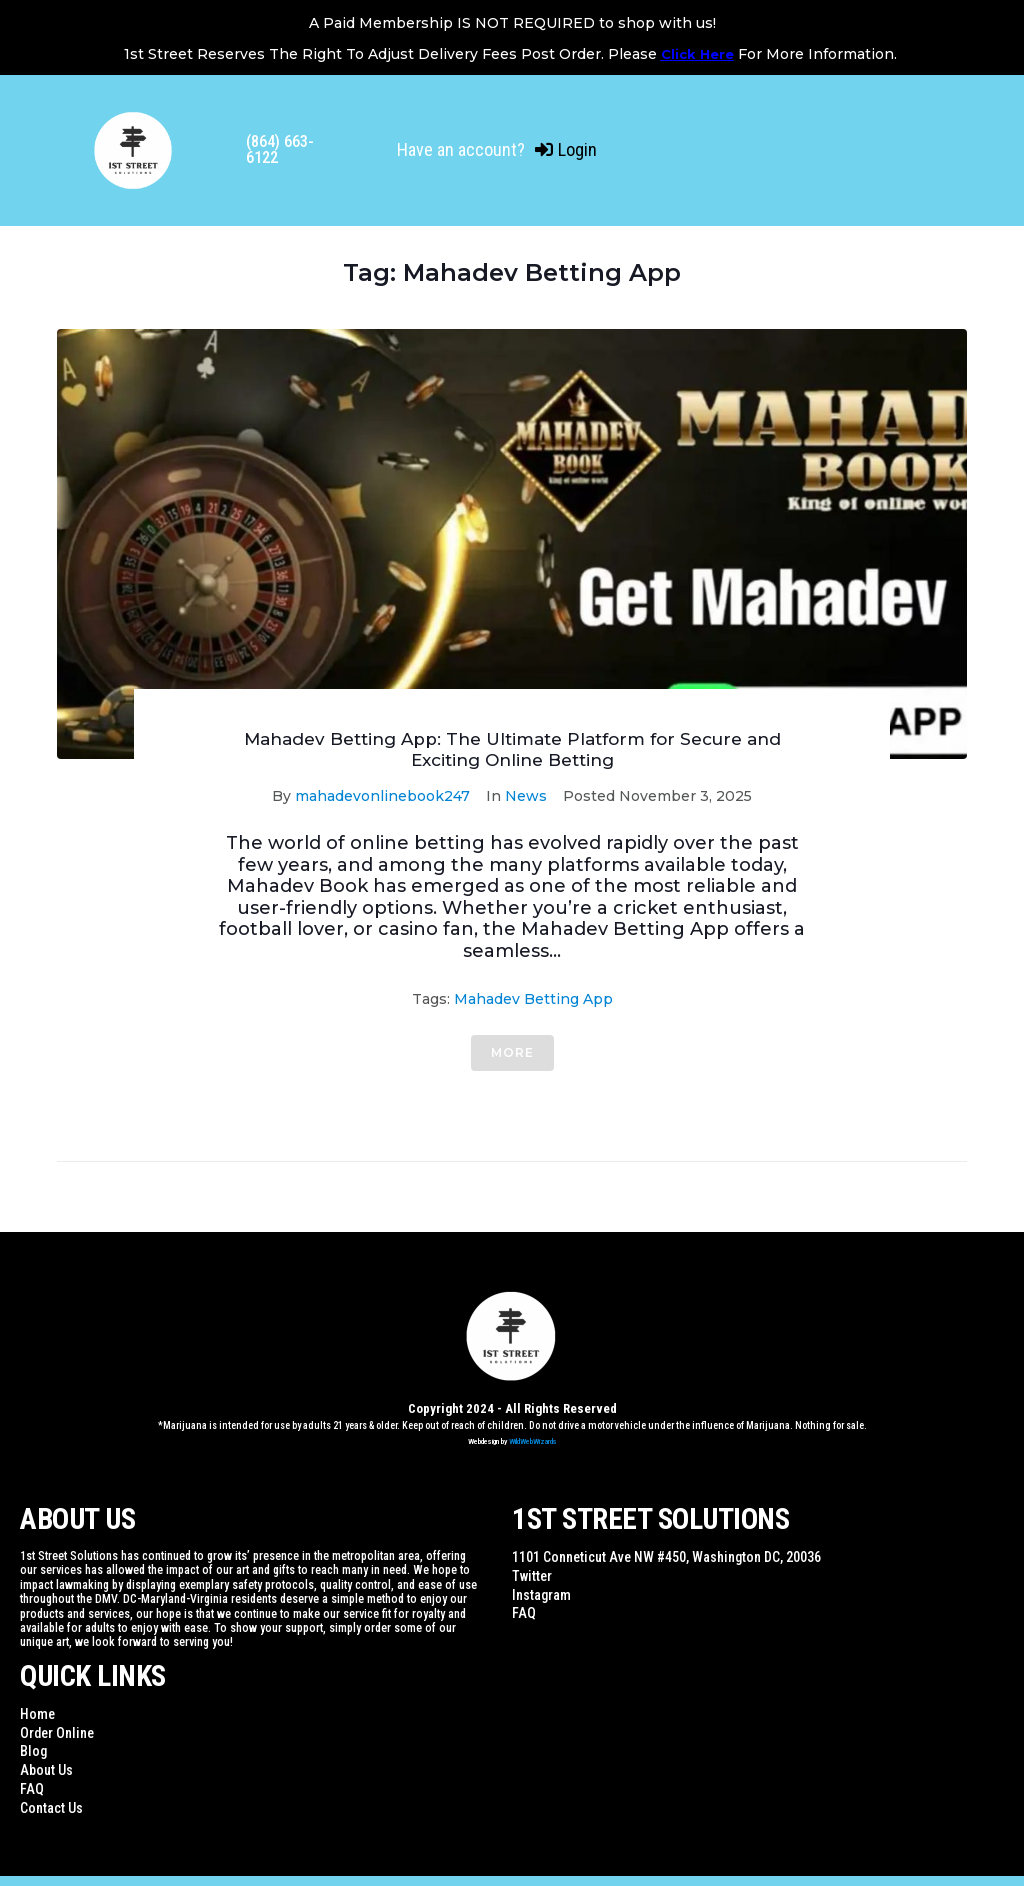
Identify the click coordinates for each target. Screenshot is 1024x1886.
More (512, 1052)
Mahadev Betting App (533, 999)
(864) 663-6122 (280, 149)
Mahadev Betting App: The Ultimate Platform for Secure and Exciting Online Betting (512, 749)
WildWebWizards (533, 1441)
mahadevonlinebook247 (382, 796)
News (526, 796)
